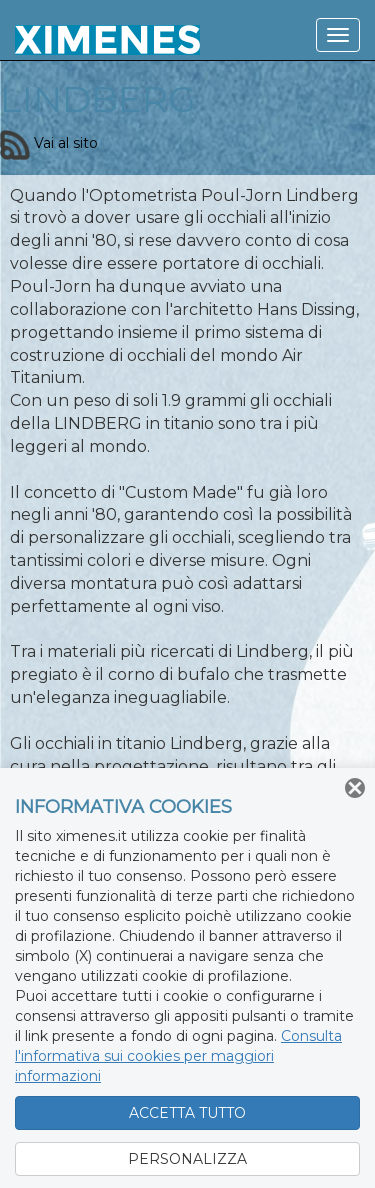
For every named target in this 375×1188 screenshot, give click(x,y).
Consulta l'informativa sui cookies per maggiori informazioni (178, 1056)
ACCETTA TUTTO (187, 1113)
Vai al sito (49, 143)
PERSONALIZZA (187, 1159)
